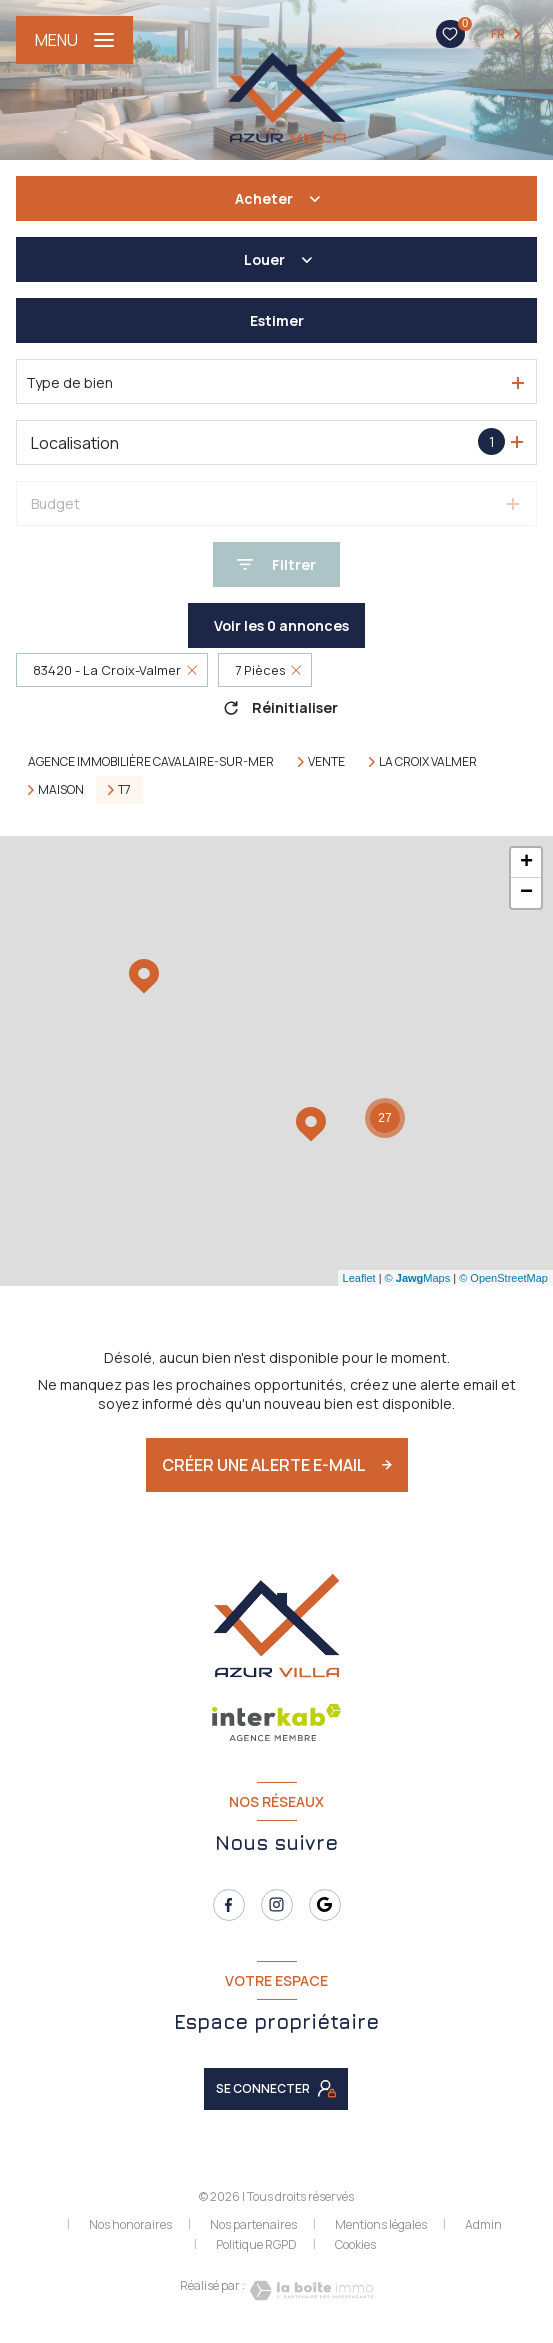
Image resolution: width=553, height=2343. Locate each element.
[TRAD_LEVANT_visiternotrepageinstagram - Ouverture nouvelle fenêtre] (277, 1905)
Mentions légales (381, 2224)
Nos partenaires (253, 2224)
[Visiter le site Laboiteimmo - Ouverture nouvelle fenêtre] (309, 2290)
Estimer (277, 320)
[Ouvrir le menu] (74, 40)
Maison (61, 790)
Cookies (355, 2245)
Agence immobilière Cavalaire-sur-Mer (151, 761)
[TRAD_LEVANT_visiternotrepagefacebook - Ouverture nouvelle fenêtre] (229, 1905)
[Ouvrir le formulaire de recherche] (276, 564)
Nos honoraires (130, 2224)
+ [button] (526, 863)
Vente (326, 762)
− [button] (526, 893)
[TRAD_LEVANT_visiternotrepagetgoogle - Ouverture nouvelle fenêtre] (325, 1905)
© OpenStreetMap (503, 1278)
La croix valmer (428, 762)
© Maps (418, 1278)
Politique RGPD (256, 2244)
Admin (483, 2224)
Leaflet (359, 1278)
